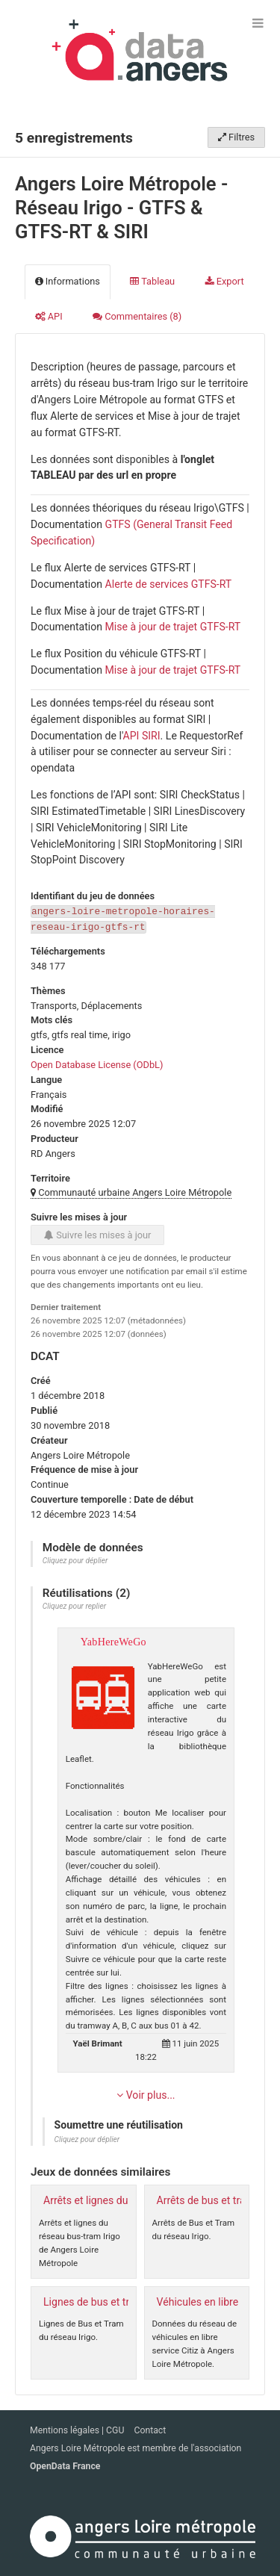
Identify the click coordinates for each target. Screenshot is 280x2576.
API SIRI (142, 736)
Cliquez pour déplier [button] (75, 1559)
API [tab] (49, 316)
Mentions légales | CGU (78, 2429)
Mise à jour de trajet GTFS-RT (173, 627)
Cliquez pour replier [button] (74, 1605)
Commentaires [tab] (137, 316)
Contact (150, 2429)
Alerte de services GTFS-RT (168, 584)
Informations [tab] (67, 281)
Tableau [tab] (152, 281)
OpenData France (65, 2464)
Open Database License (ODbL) (97, 1063)
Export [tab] (224, 281)
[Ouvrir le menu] (257, 22)
